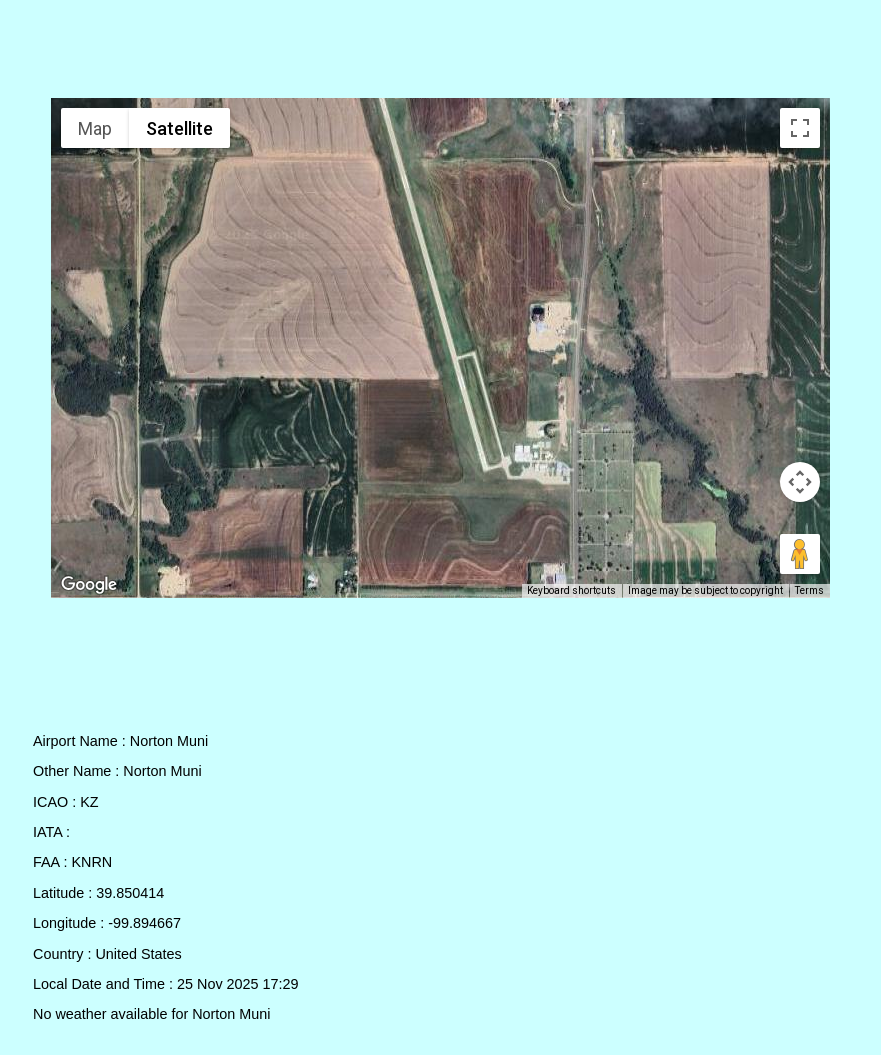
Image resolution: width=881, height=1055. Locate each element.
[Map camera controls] (800, 482)
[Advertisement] (441, 53)
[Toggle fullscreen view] (800, 128)
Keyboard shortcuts (571, 590)
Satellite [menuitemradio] (179, 128)
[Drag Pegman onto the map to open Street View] (800, 554)
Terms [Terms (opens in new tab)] (809, 590)
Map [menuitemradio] (95, 128)
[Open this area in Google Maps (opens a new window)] (89, 585)
